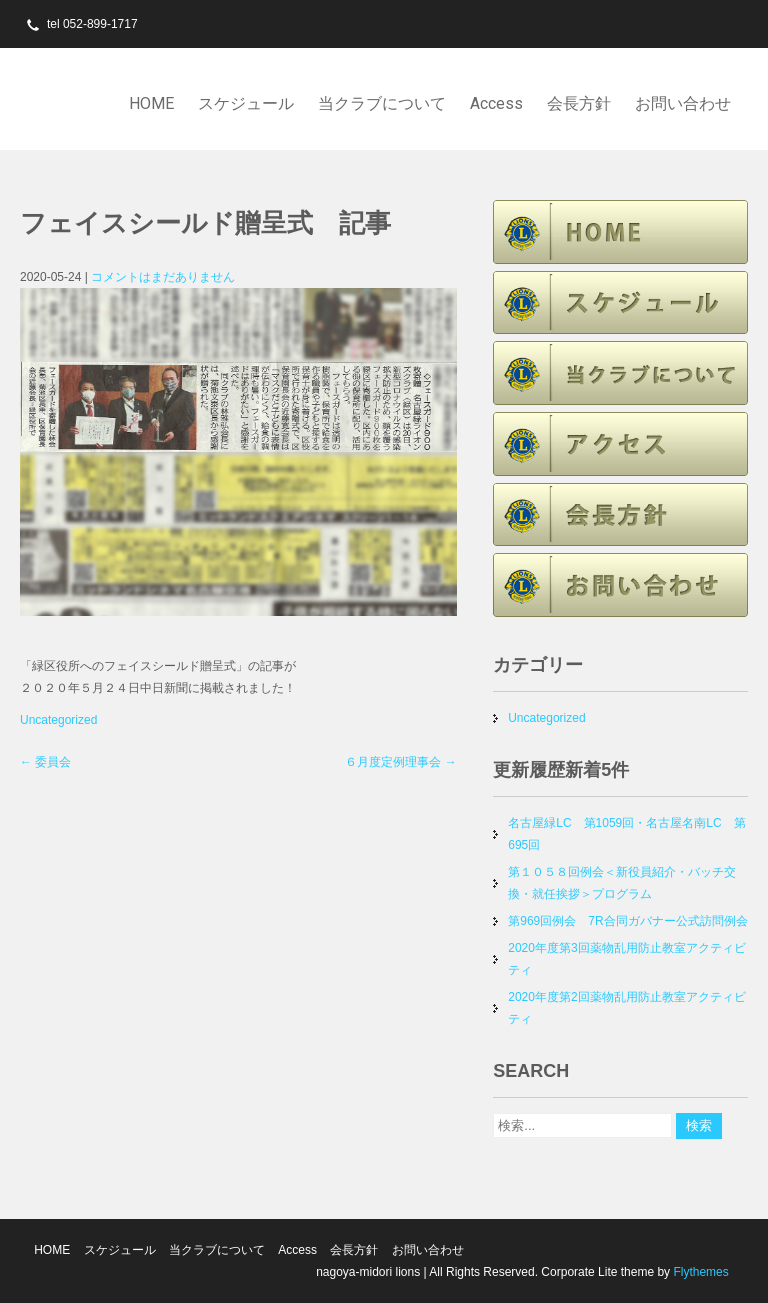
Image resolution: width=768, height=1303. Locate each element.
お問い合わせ (683, 103)
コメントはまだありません (163, 277)
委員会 (45, 762)
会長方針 (579, 103)
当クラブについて (382, 103)
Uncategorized (58, 720)
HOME (151, 103)
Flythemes (699, 1272)
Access (496, 103)
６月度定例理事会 (400, 762)
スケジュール (246, 103)
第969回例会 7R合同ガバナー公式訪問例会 (627, 921)
